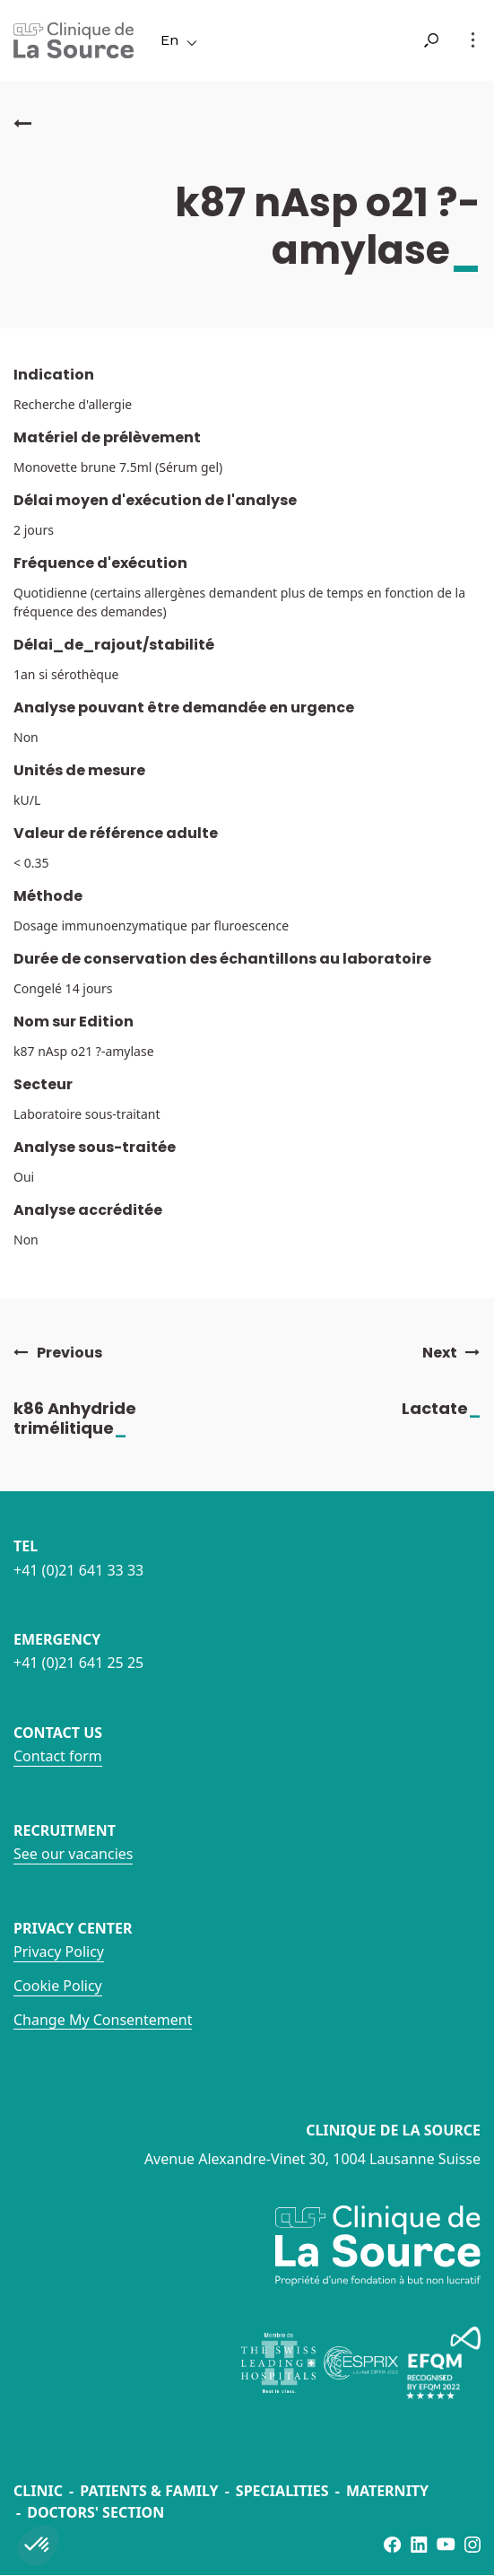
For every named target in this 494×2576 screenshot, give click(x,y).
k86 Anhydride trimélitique (89, 1418)
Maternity (387, 2491)
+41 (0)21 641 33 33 (78, 1570)
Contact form (57, 1756)
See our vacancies (73, 1854)
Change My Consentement (102, 2020)
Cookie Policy (57, 1985)
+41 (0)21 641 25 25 (78, 1662)
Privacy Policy (58, 1951)
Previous (57, 1353)
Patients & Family (149, 2491)
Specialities (282, 2491)
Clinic (38, 2491)
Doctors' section (95, 2512)
